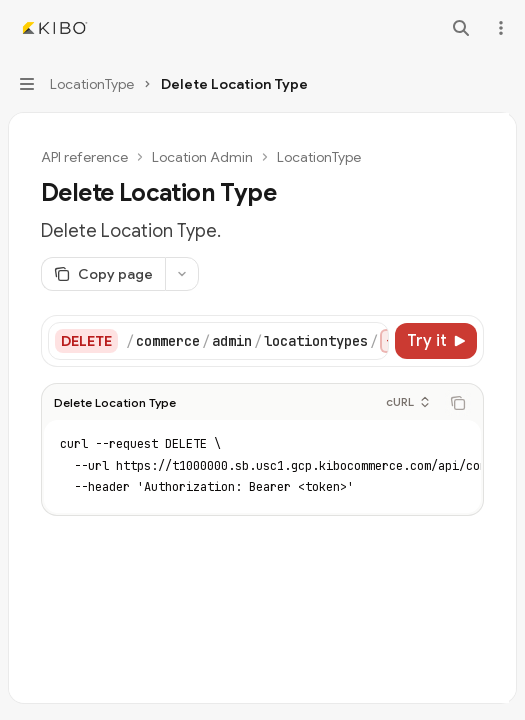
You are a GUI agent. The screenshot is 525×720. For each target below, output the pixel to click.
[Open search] (461, 28)
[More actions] (499, 28)
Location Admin (202, 157)
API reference (84, 157)
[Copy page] (103, 274)
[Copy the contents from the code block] (458, 399)
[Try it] (436, 341)
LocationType (319, 157)
